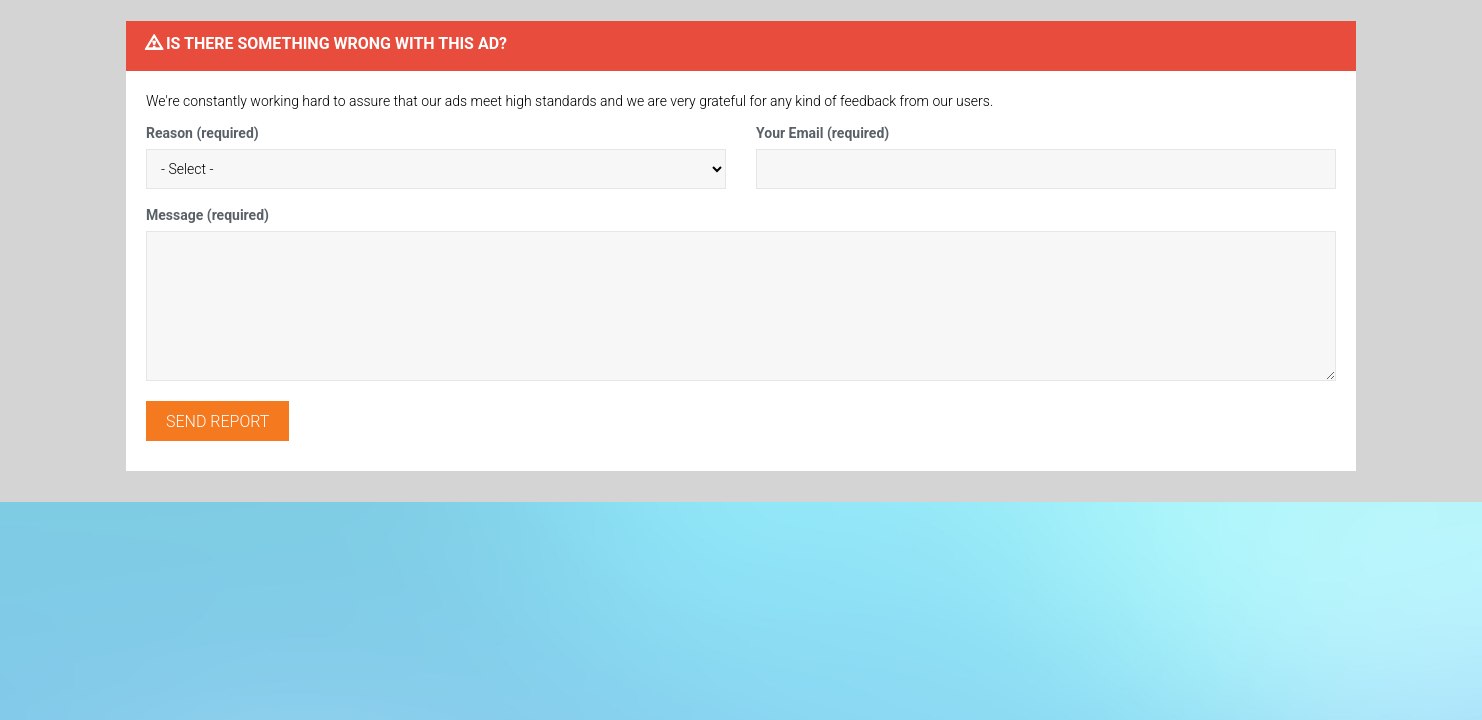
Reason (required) (202, 133)
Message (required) (207, 215)
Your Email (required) (822, 133)
